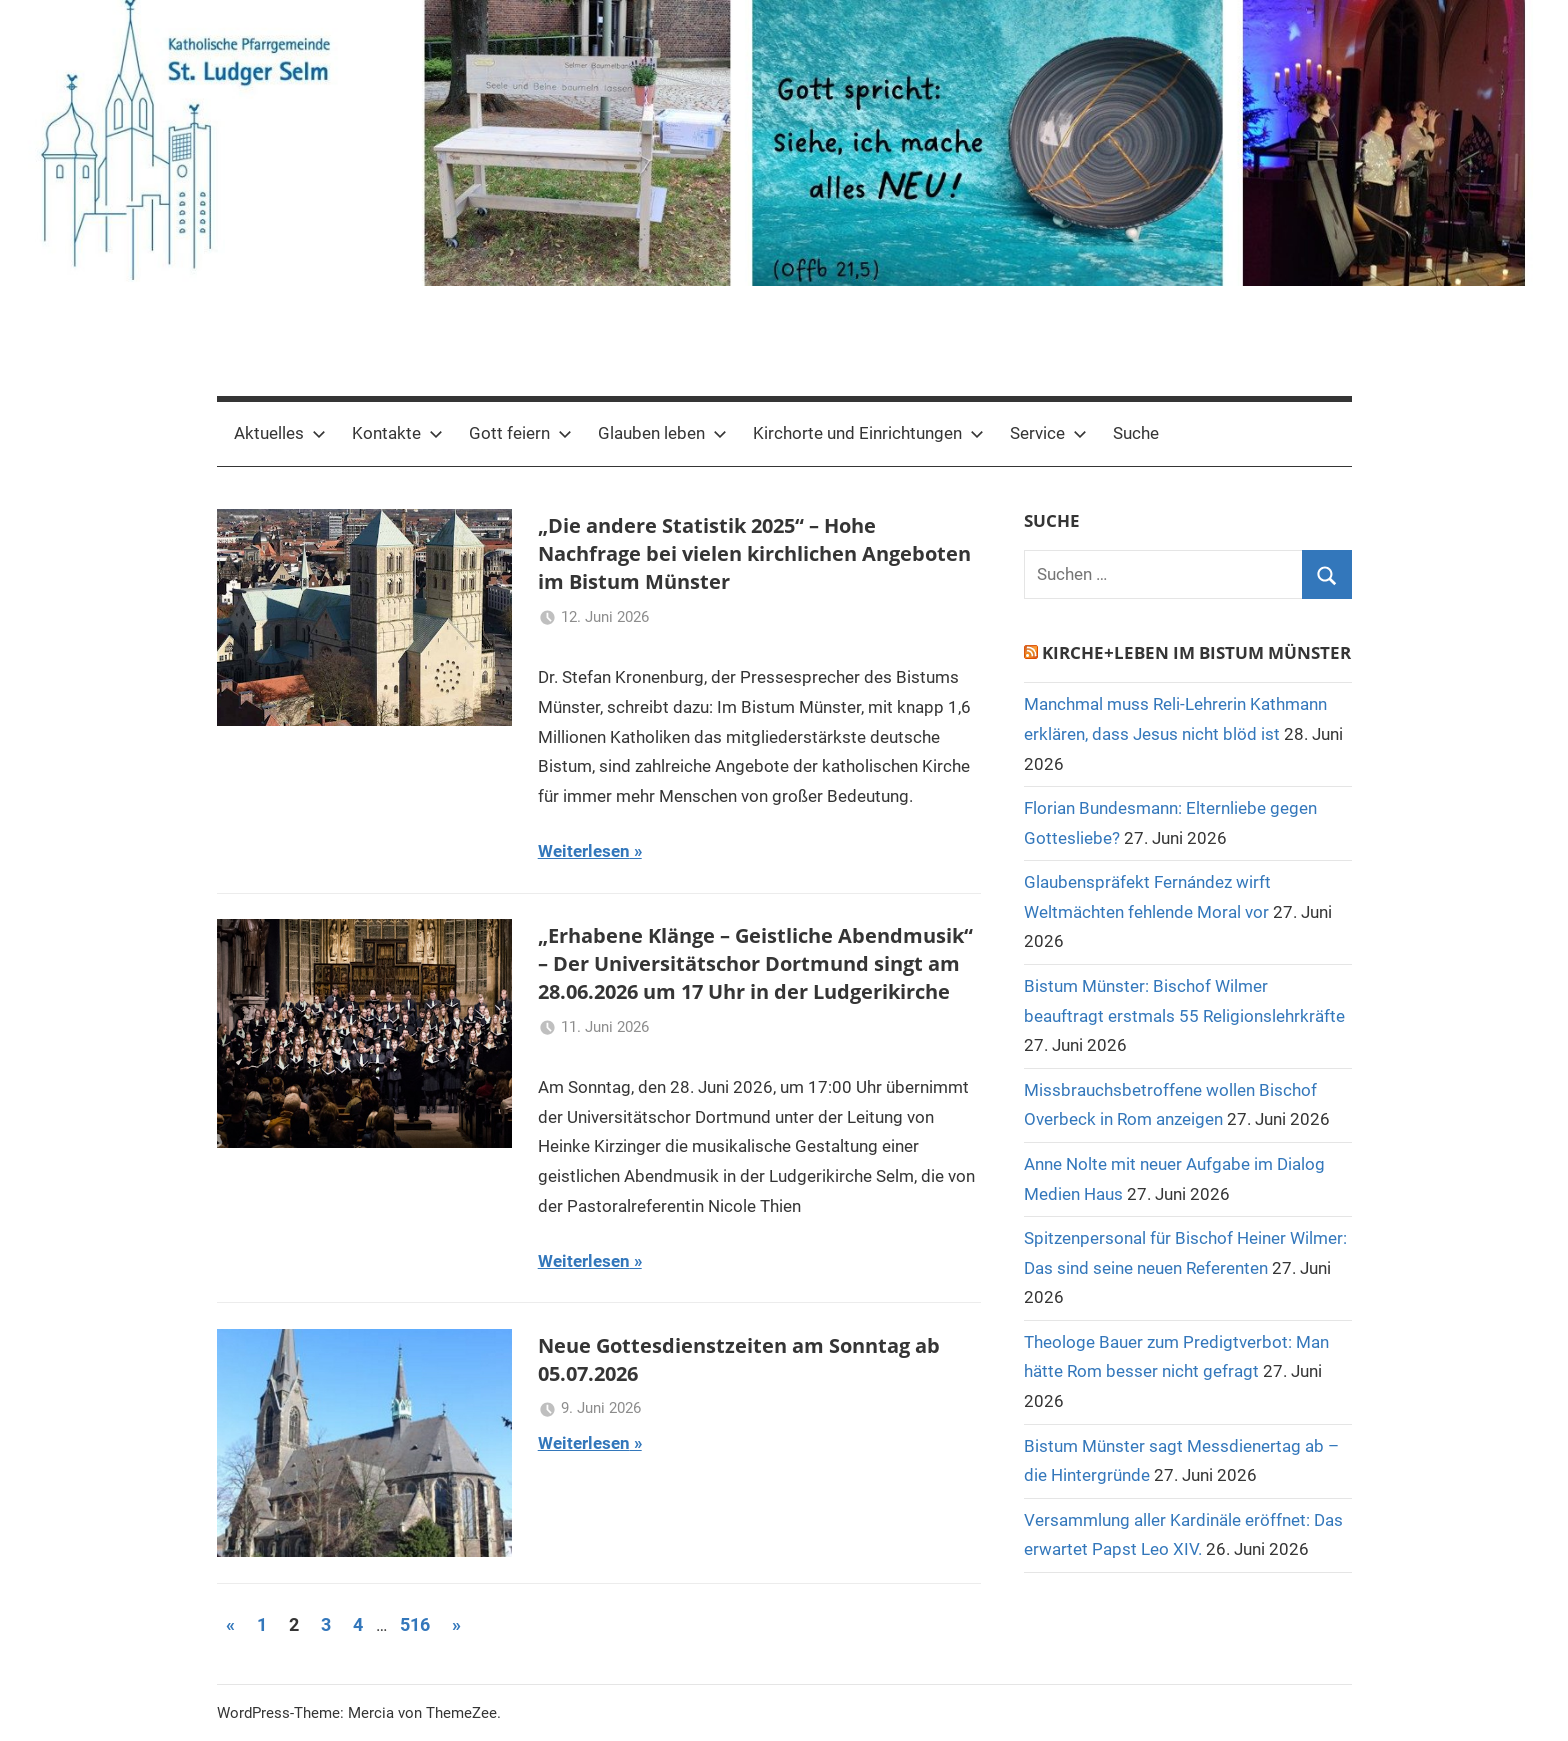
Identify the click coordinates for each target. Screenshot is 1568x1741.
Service (1048, 433)
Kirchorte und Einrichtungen (868, 433)
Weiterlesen (584, 851)
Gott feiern (520, 433)
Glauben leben (662, 433)
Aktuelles (280, 433)
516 (415, 1624)
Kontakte (397, 433)
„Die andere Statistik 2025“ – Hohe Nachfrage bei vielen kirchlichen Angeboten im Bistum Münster (754, 553)
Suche (1136, 433)
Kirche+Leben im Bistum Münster (1196, 652)
